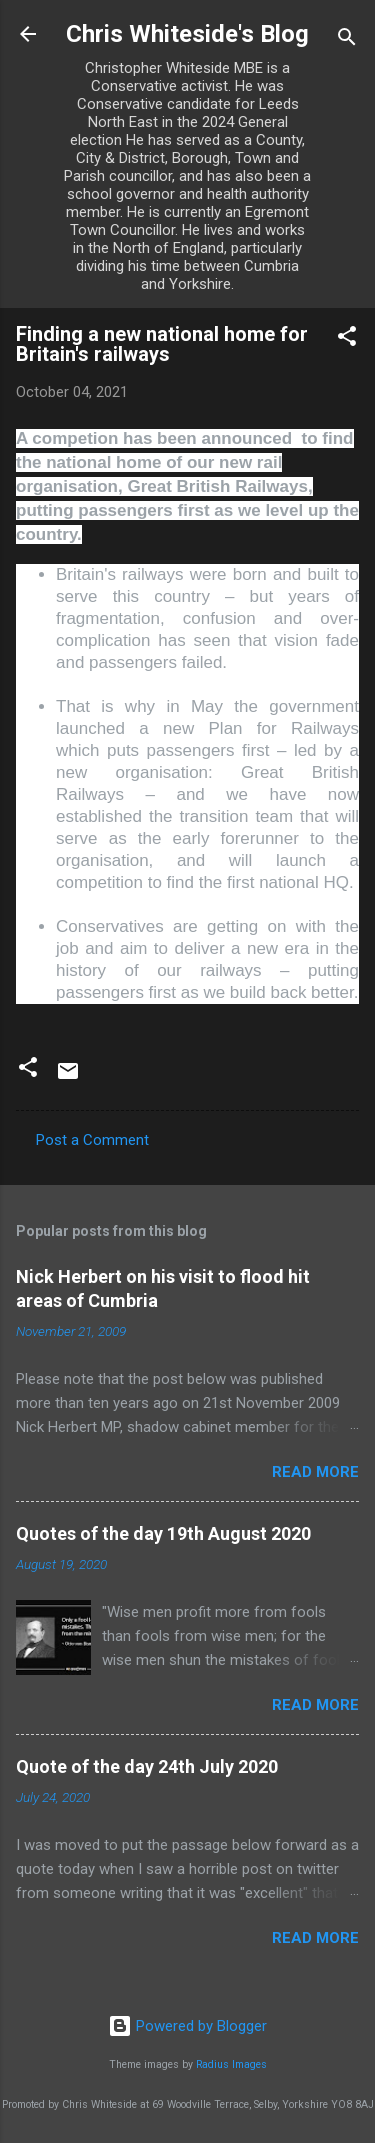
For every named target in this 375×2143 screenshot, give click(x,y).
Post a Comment (92, 1140)
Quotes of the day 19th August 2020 (163, 1533)
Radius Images (231, 2064)
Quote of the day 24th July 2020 (147, 1766)
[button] (347, 339)
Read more (315, 1472)
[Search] (347, 40)
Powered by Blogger (187, 2026)
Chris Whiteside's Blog (187, 34)
